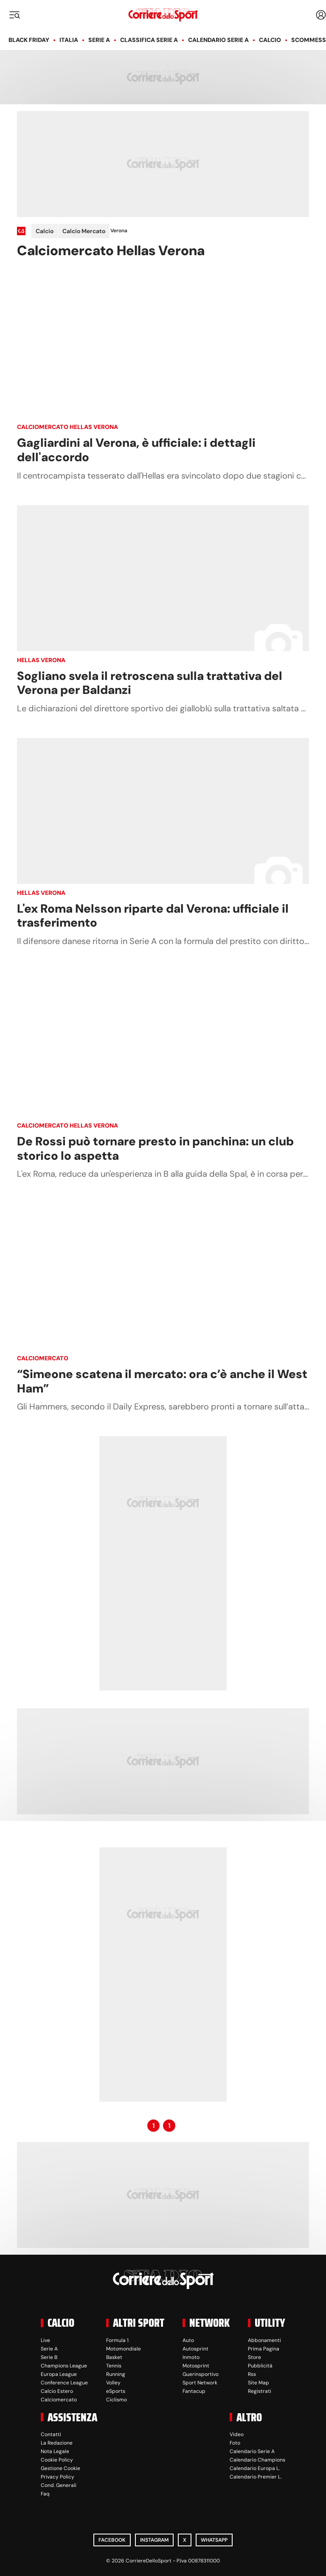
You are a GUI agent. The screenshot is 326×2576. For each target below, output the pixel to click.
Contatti (51, 2434)
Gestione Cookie (60, 2468)
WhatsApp (214, 2540)
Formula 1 (117, 2340)
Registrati (259, 2391)
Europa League (59, 2374)
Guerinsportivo (201, 2374)
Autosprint (195, 2348)
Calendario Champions (257, 2459)
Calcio (270, 40)
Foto (235, 2443)
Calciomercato (42, 1358)
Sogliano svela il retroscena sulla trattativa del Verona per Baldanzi (149, 683)
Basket (114, 2357)
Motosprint (196, 2365)
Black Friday (28, 40)
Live (45, 2340)
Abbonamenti (264, 2340)
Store (254, 2357)
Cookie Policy (57, 2459)
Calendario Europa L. (255, 2468)
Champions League (64, 2365)
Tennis (113, 2365)
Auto (188, 2340)
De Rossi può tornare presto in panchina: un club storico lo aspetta (155, 1148)
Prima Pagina (263, 2348)
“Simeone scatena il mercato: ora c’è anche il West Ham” (162, 1381)
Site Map (258, 2382)
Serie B (49, 2357)
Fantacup (194, 2391)
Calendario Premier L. (255, 2476)
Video (237, 2434)
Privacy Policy (57, 2476)
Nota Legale (55, 2451)
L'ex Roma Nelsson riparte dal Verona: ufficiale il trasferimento (153, 916)
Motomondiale (123, 2348)
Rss (252, 2374)
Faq (45, 2493)
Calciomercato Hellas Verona (67, 427)
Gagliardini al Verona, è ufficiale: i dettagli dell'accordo (136, 450)
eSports (115, 2391)
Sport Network (200, 2382)
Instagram (154, 2540)
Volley (113, 2382)
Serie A (99, 40)
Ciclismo (116, 2399)
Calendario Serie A (218, 40)
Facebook (112, 2540)
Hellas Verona (41, 660)
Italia (68, 40)
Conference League (64, 2382)
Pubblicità (260, 2365)
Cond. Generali (58, 2485)
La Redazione (57, 2443)
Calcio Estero (57, 2391)
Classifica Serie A (149, 40)
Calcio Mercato (83, 231)
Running (115, 2374)
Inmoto (191, 2357)
